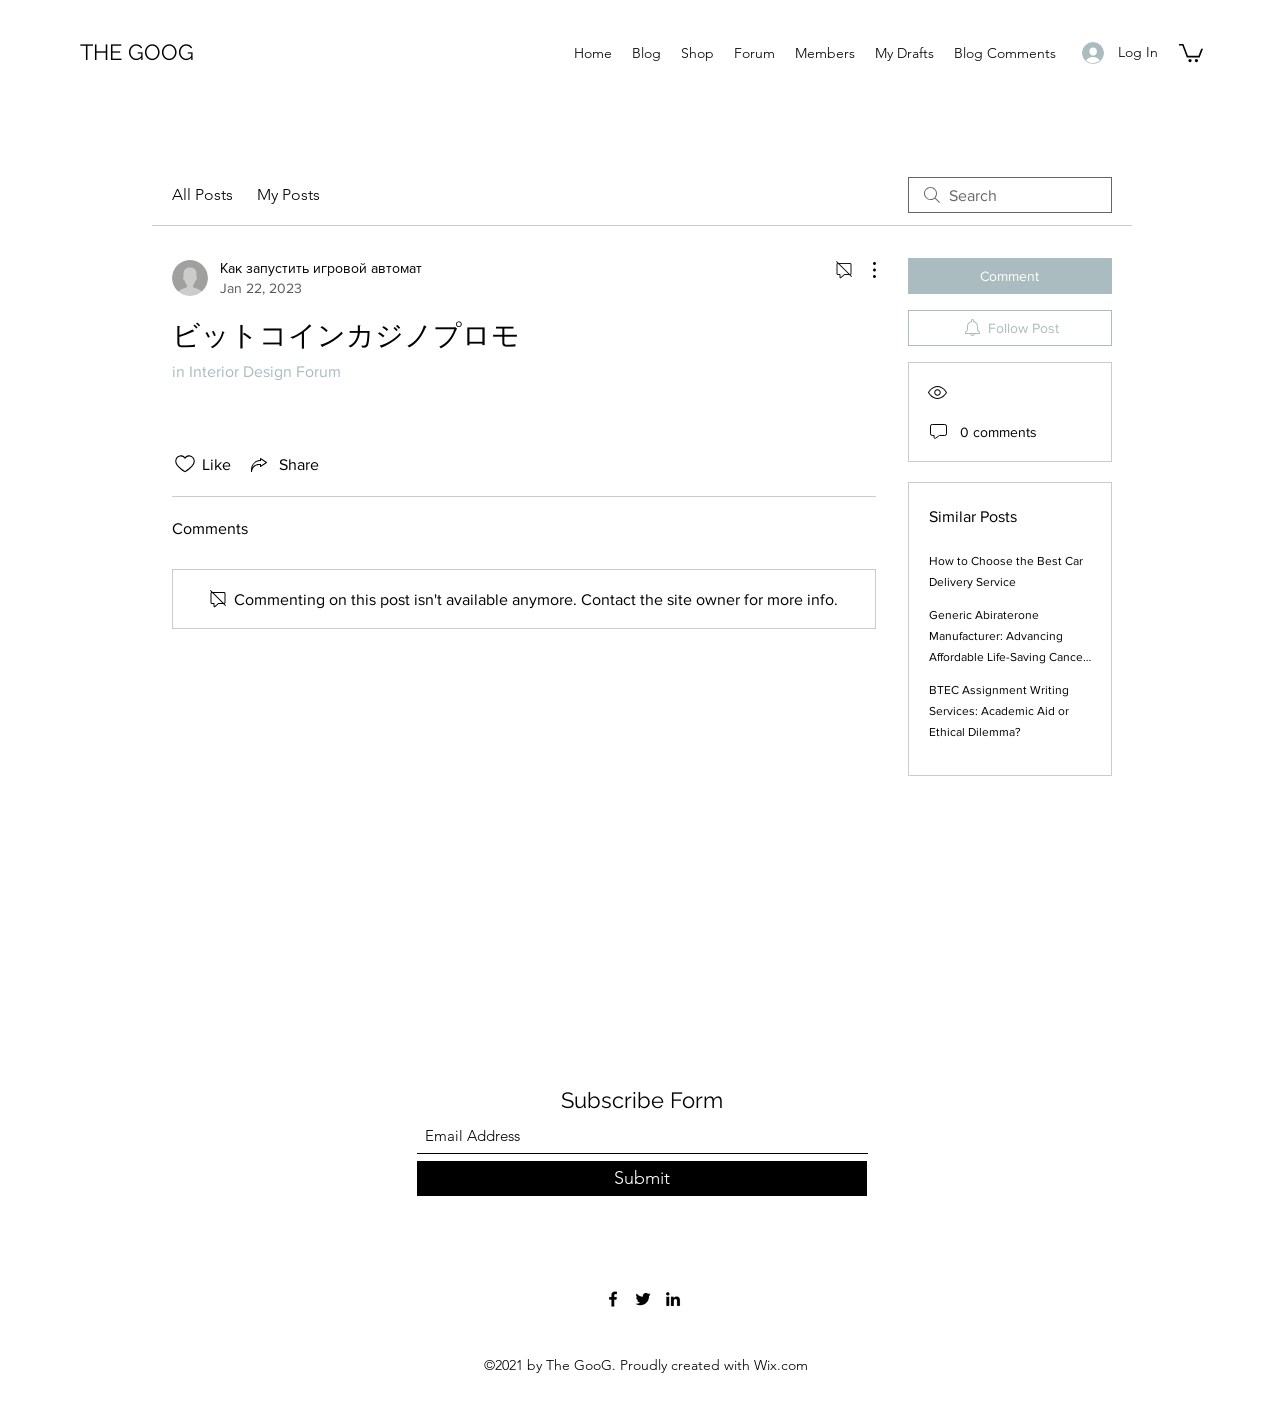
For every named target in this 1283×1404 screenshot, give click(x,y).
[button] (1191, 52)
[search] (1010, 195)
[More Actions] (864, 270)
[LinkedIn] (673, 1299)
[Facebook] (613, 1299)
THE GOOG (137, 52)
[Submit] (642, 1178)
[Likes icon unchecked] (185, 464)
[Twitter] (643, 1299)
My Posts (288, 194)
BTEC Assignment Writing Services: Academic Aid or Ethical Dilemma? (999, 711)
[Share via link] (283, 464)
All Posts (202, 194)
